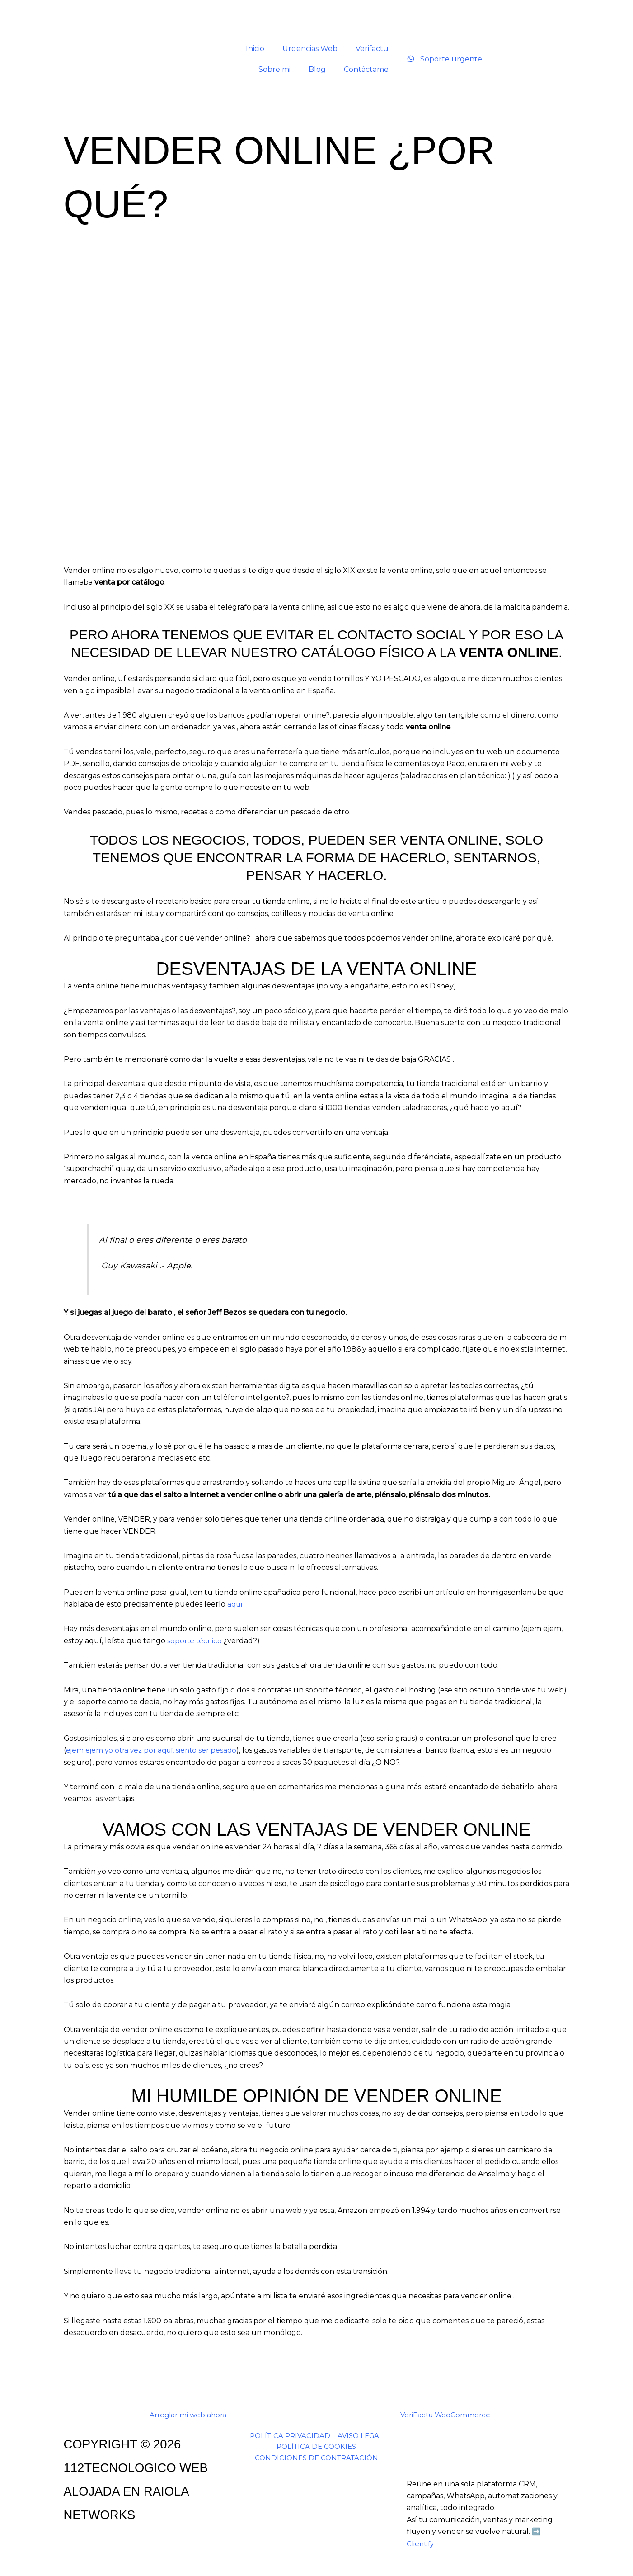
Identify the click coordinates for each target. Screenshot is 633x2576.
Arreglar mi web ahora (188, 2415)
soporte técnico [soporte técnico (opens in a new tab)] (195, 1640)
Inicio (255, 48)
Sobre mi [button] (274, 69)
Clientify (421, 2543)
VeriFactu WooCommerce (445, 2415)
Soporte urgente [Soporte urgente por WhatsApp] (444, 59)
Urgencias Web (310, 48)
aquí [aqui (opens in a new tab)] (235, 1604)
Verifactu (372, 48)
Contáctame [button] (366, 69)
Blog (317, 69)
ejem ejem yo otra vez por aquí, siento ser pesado (155, 1750)
